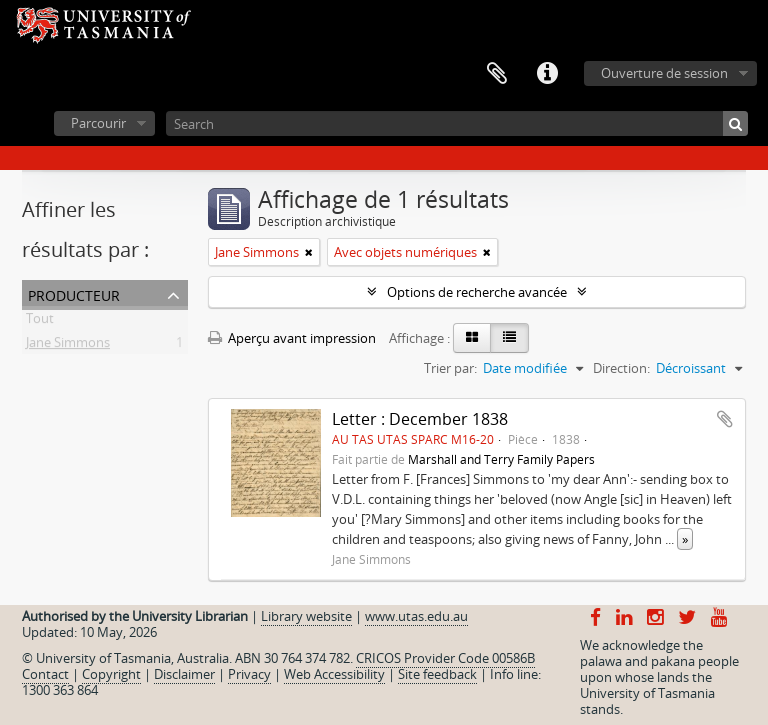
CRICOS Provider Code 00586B (445, 658)
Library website (306, 616)
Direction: (621, 368)
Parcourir (98, 123)
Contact (45, 674)
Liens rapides (547, 74)
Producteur (74, 293)
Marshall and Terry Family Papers (501, 459)
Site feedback (437, 674)
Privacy (249, 674)
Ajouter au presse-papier (725, 419)
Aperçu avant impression (292, 338)
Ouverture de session (664, 73)
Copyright (111, 674)
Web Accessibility (334, 674)
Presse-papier (497, 74)
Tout (40, 322)
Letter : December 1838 (420, 419)
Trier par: (450, 368)
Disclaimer (184, 674)
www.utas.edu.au (416, 616)
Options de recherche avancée (477, 292)
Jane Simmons (68, 346)
